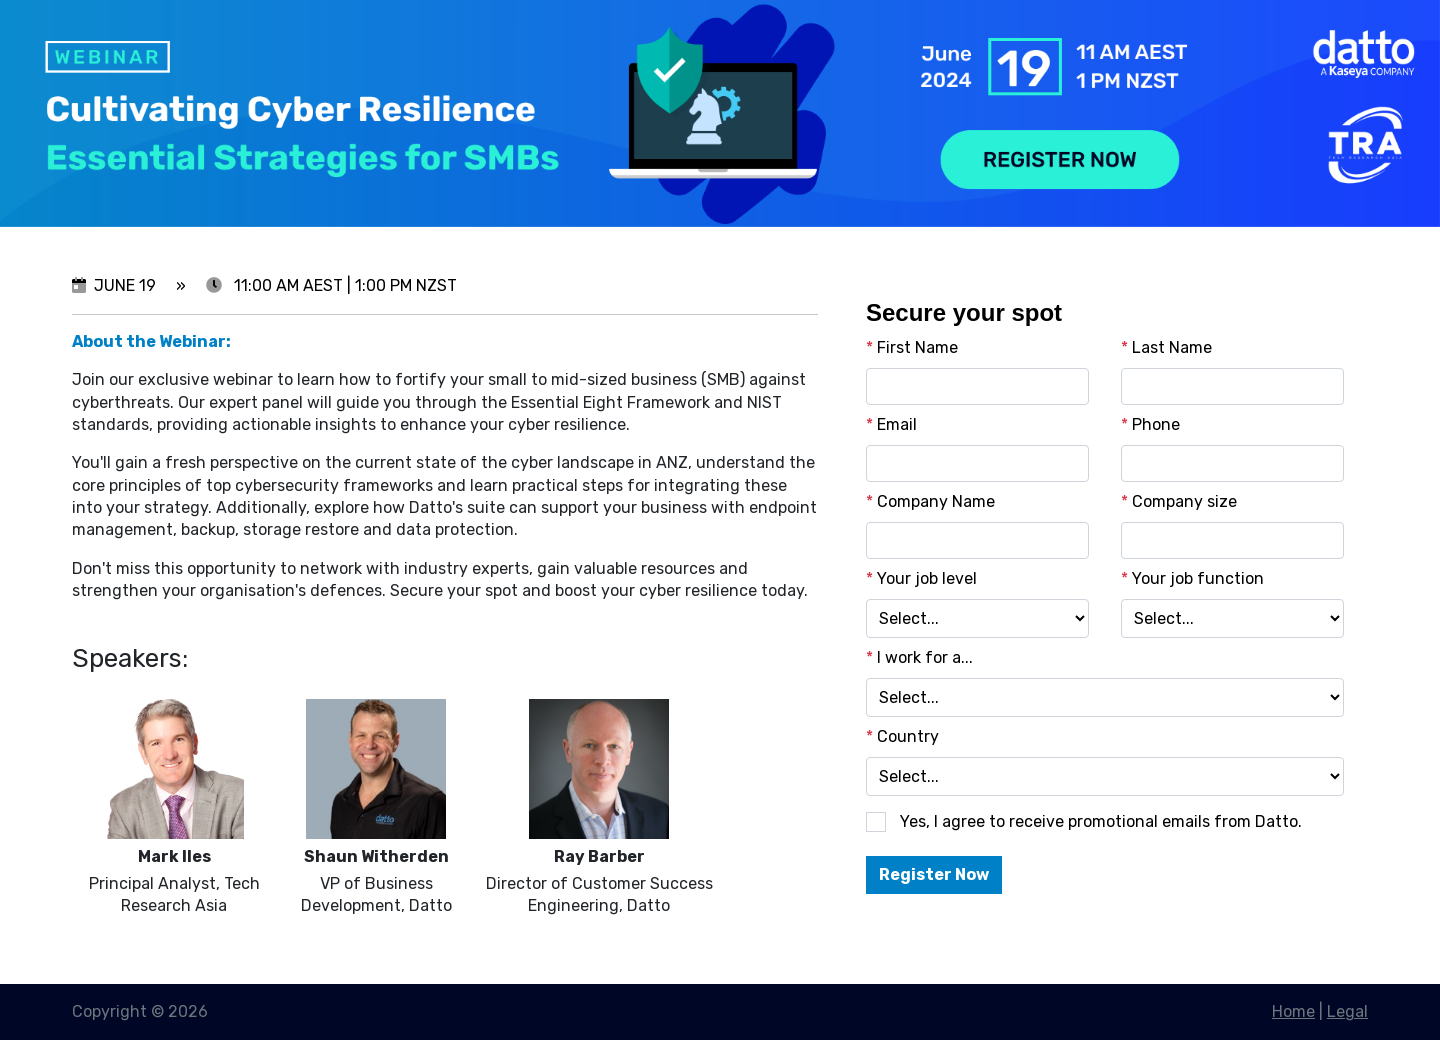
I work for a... (919, 658)
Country (902, 737)
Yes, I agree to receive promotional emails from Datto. (1101, 821)
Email (891, 425)
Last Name (1166, 348)
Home (1293, 1011)
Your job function (1192, 579)
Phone (1150, 425)
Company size (1179, 502)
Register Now (934, 874)
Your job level (921, 579)
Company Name (930, 502)
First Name (912, 348)
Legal (1347, 1011)
